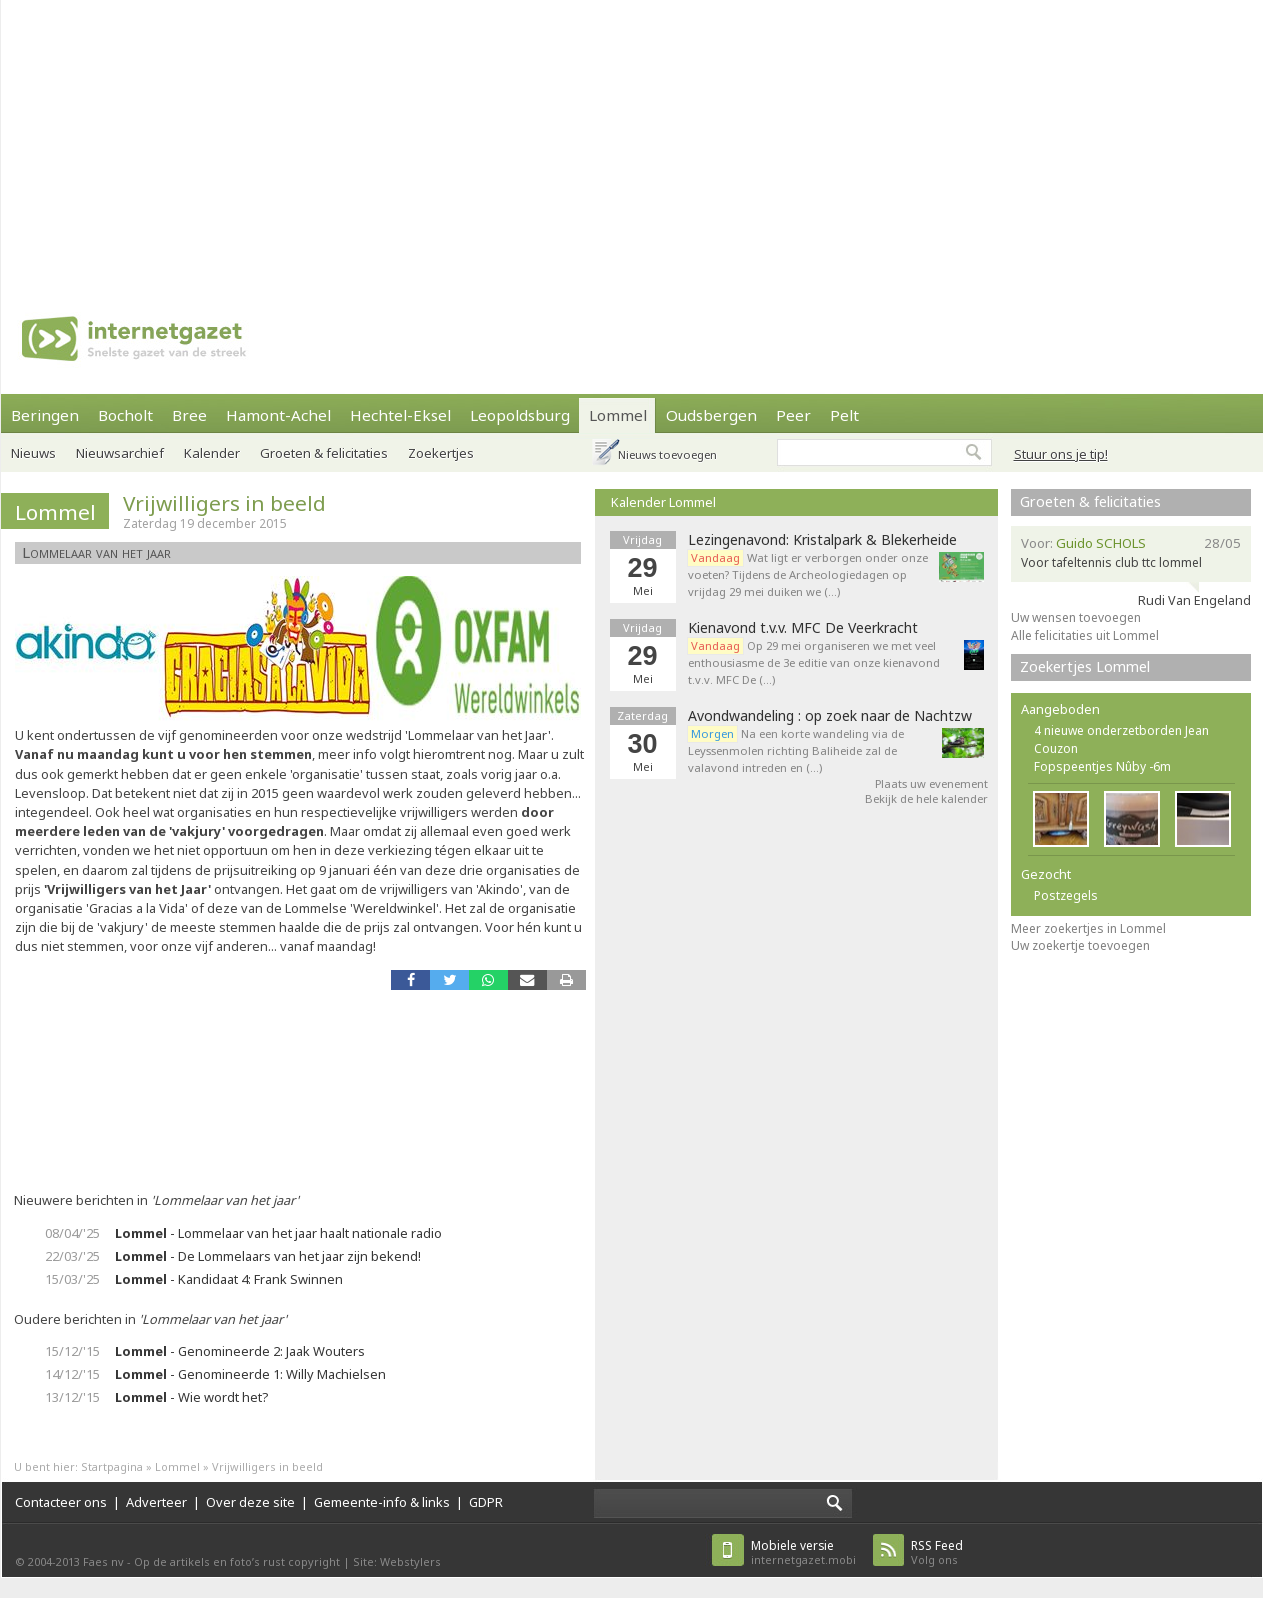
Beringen (45, 415)
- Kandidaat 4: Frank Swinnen (229, 1279)
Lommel (618, 415)
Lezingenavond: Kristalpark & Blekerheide (822, 540)
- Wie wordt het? (191, 1397)
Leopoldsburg (520, 415)
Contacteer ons (61, 1502)
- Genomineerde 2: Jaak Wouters (240, 1351)
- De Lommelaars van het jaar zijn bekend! (268, 1256)
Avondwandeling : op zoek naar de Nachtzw (830, 716)
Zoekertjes (441, 453)
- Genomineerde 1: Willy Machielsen (250, 1374)
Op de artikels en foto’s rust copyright (237, 1561)
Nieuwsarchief (120, 453)
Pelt (844, 415)
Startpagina (112, 1466)
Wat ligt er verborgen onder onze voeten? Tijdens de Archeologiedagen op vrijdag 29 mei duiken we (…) (808, 574)
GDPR (486, 1502)
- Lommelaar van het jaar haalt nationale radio (278, 1233)
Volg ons (937, 1552)
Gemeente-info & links (382, 1502)
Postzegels (1066, 895)
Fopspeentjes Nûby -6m (1102, 766)
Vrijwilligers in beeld (224, 503)
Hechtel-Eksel (400, 415)
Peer (793, 415)
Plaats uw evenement (931, 783)
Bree (189, 415)
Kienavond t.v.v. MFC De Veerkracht (803, 628)
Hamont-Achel (278, 415)
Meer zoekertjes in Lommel (1088, 928)
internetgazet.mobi (803, 1552)
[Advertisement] (458, 140)
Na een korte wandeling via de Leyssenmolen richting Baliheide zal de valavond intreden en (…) (796, 750)
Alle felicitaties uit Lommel (1085, 635)
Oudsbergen (711, 415)
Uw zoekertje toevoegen (1080, 945)
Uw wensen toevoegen (1076, 617)
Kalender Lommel (663, 502)
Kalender (212, 453)
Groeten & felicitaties (324, 453)
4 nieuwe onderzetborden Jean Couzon (1121, 739)
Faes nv (103, 1561)
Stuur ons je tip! (1061, 454)
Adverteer (156, 1502)
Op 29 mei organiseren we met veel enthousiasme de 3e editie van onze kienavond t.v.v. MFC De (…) (814, 662)
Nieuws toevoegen (667, 454)
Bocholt (125, 415)
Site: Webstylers (397, 1561)
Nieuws (33, 453)
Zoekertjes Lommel (1085, 666)
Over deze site (250, 1502)
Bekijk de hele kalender (926, 798)
